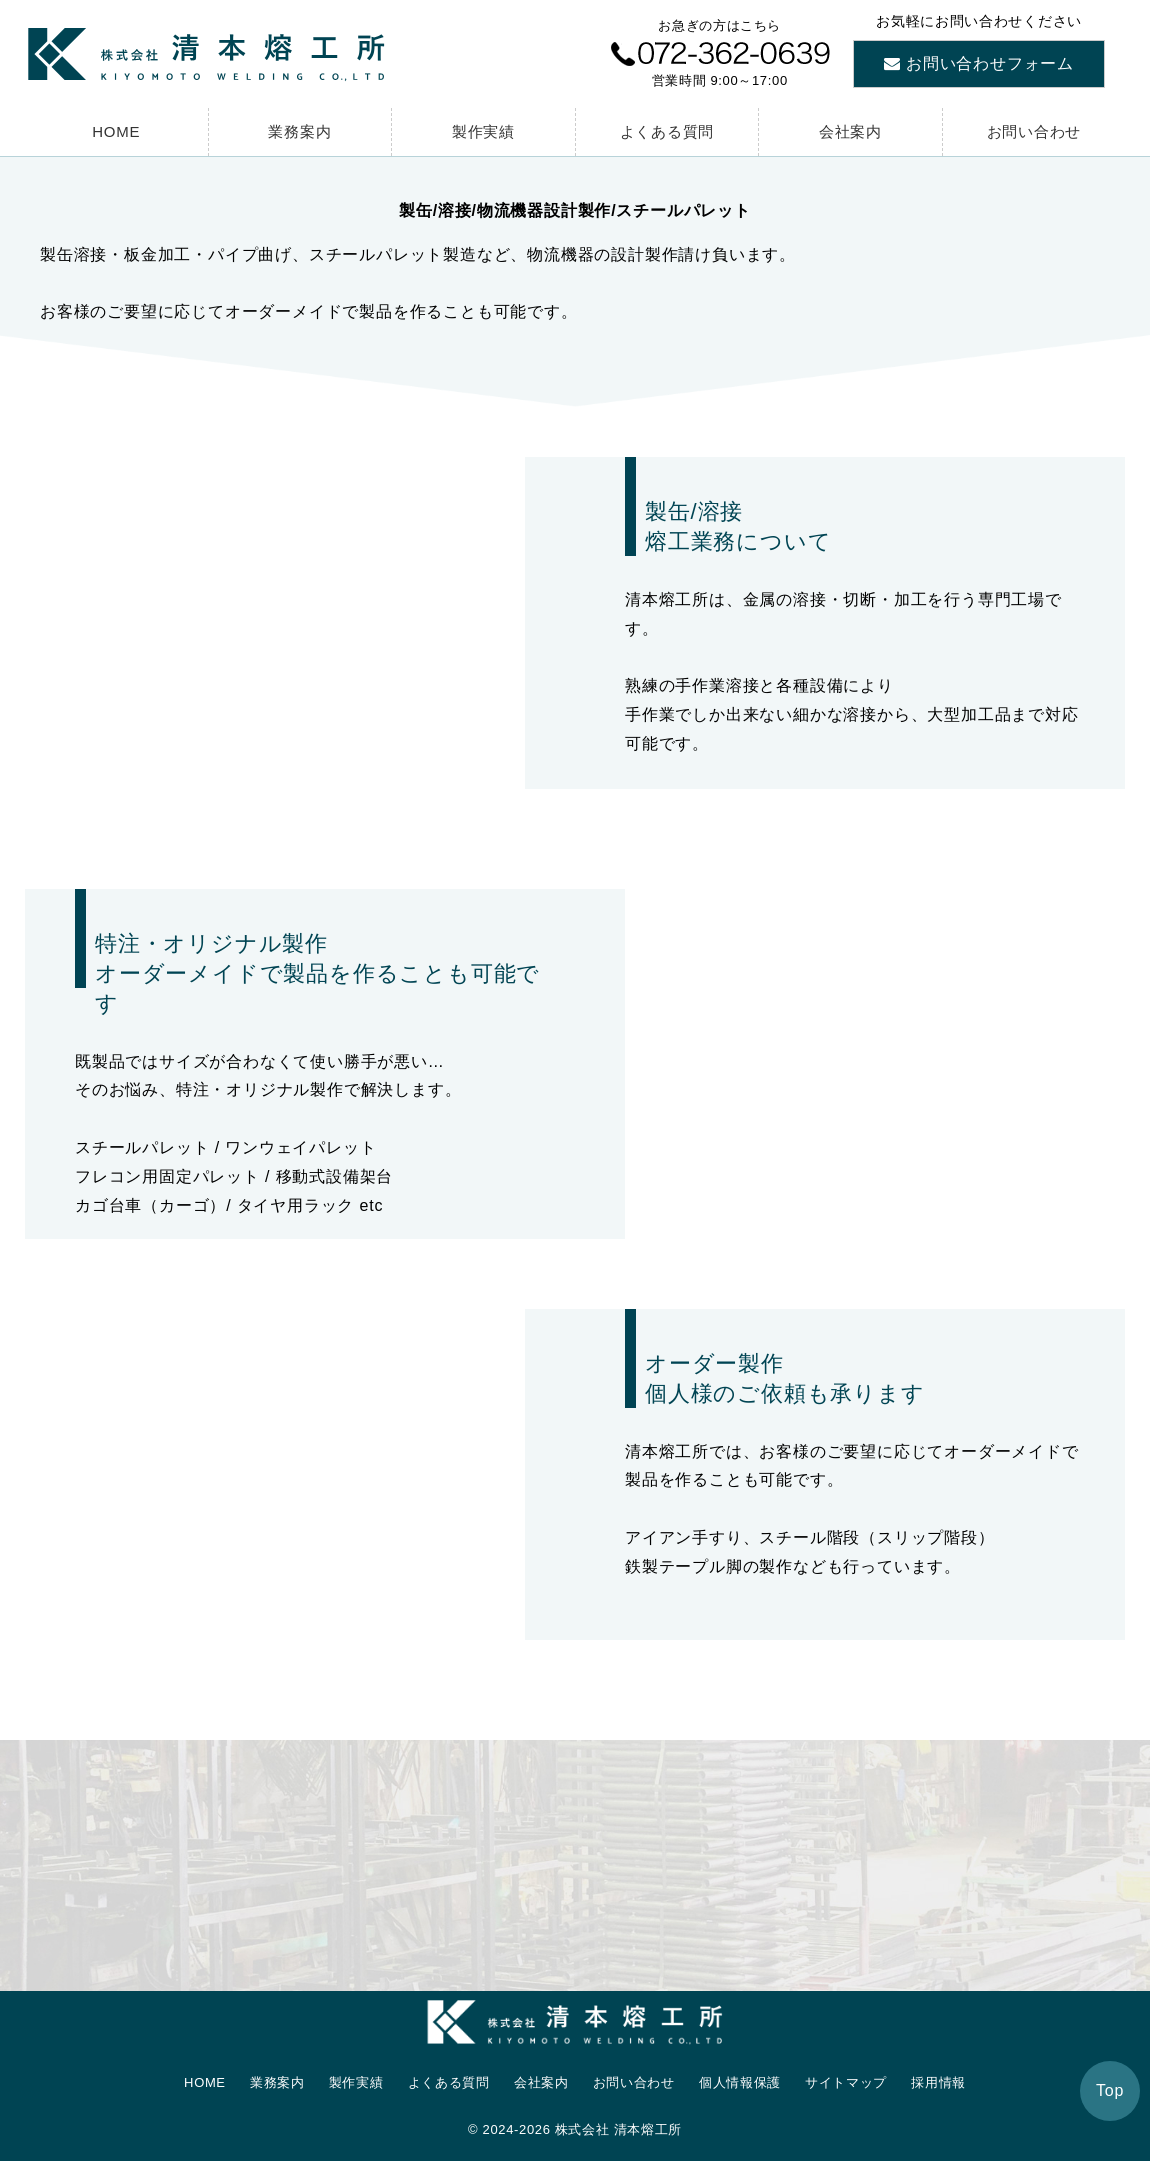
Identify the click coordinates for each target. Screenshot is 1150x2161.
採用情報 (938, 2082)
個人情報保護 (740, 2082)
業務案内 (299, 131)
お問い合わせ (1034, 131)
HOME (116, 131)
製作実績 (483, 131)
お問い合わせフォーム (990, 63)
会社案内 (850, 131)
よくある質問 (667, 131)
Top (1110, 2090)
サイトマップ (846, 2082)
